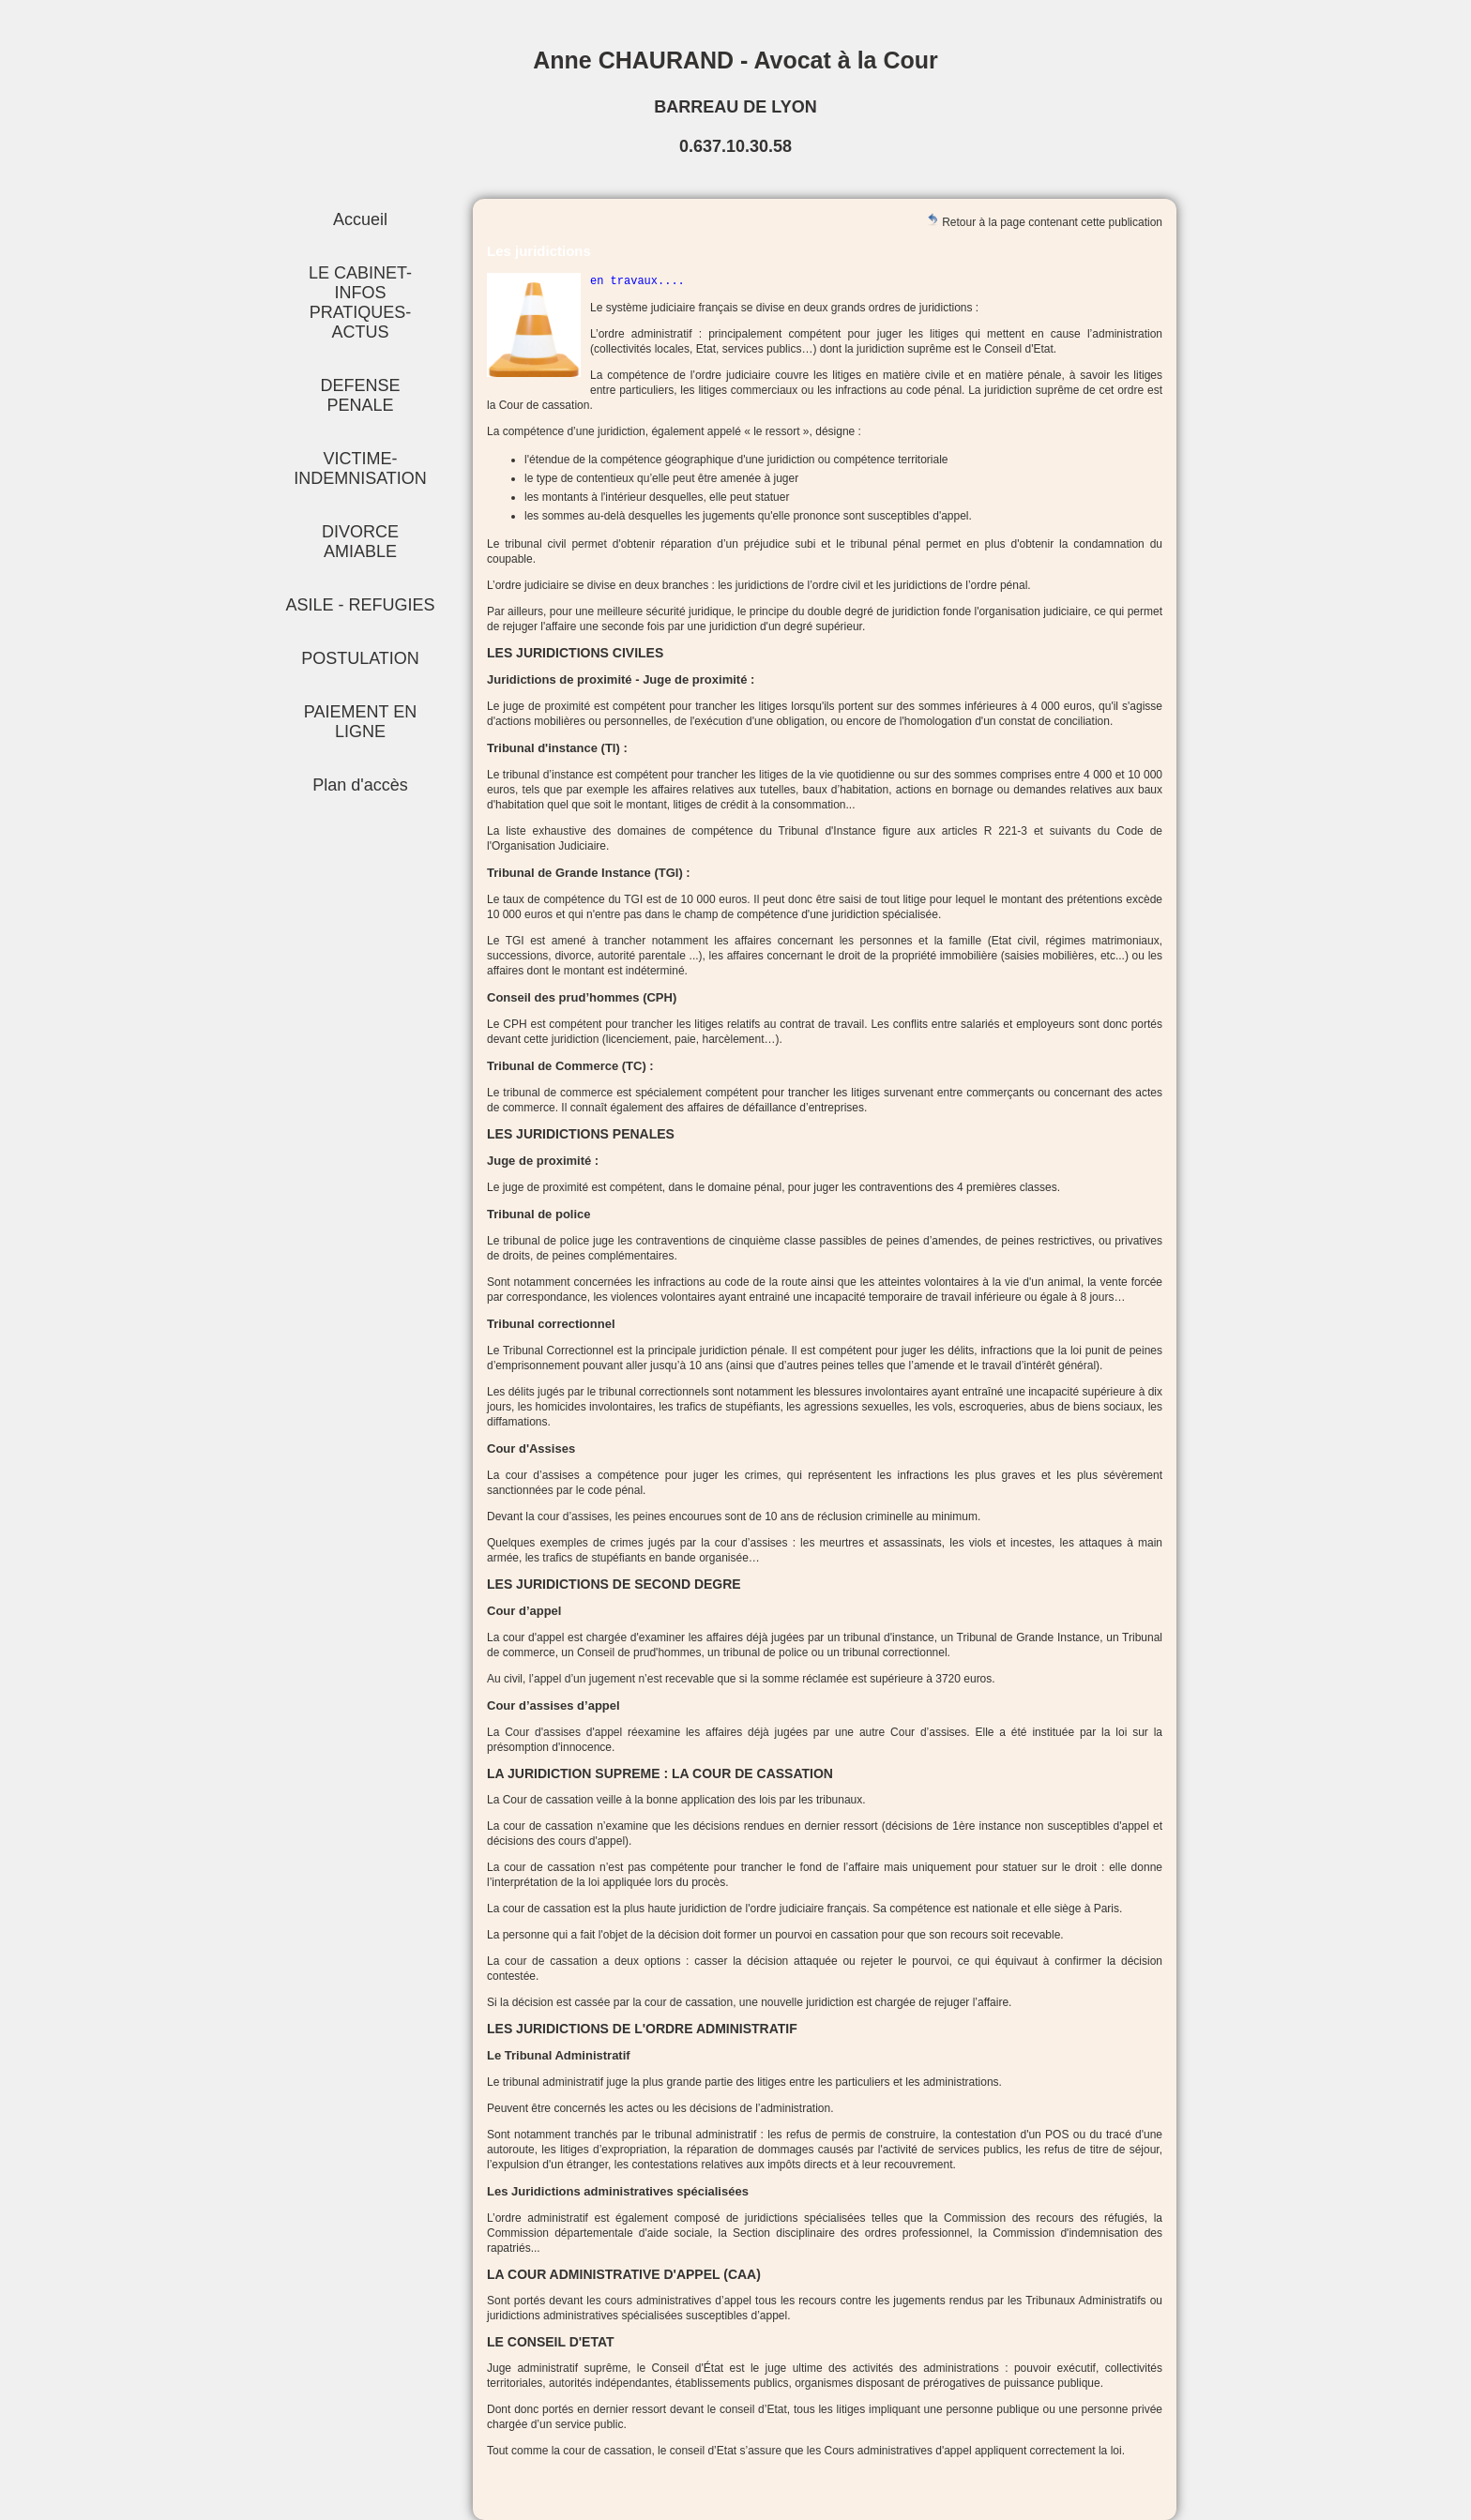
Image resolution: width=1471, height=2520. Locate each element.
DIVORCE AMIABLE (360, 541)
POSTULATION (360, 658)
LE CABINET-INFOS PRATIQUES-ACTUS (360, 302)
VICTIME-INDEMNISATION (360, 468)
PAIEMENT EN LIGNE (360, 721)
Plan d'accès (360, 785)
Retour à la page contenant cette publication (1044, 221)
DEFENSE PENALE (360, 395)
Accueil (360, 219)
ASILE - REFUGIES (359, 605)
